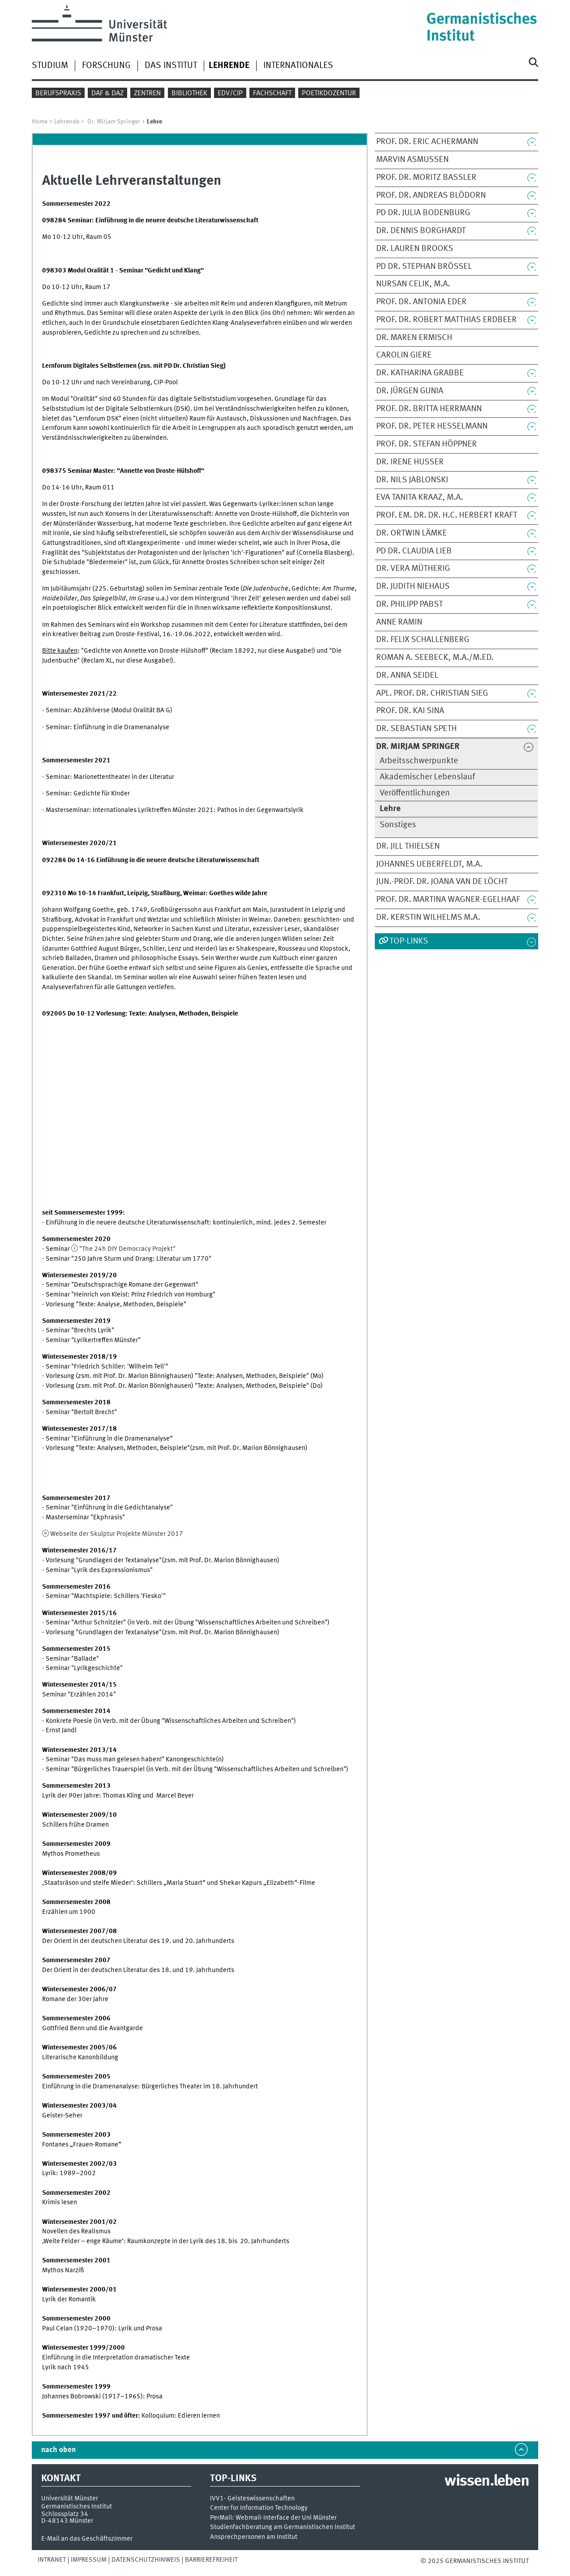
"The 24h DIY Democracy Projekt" (127, 1249)
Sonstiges (398, 825)
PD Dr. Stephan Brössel (424, 267)
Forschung (106, 65)
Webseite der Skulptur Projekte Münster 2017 (116, 1534)
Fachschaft (272, 93)
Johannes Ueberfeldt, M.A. (429, 864)
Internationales (298, 65)
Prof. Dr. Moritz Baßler (426, 178)
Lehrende (66, 122)
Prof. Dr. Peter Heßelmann (432, 426)
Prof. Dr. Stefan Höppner (426, 444)
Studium (50, 65)
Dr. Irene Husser (410, 462)
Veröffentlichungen (415, 793)
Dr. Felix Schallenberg (422, 640)
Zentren (147, 93)
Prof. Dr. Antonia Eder (421, 302)
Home (39, 122)
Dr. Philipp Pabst (409, 604)
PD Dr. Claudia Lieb (414, 551)
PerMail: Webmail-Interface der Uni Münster (273, 2518)
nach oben (58, 2450)
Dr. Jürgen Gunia (409, 391)
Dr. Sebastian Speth (416, 729)
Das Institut (171, 65)
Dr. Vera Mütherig (413, 569)
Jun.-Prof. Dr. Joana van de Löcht (442, 882)
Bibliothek (189, 93)
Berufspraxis (58, 93)
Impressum (89, 2559)
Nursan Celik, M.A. (413, 284)
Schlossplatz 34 (64, 2514)
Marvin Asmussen (412, 160)
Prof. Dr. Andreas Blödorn (431, 195)
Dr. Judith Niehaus (413, 586)
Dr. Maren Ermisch (414, 338)
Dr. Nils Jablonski (412, 480)
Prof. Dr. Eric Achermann (427, 142)
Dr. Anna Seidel (407, 676)
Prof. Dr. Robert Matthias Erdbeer (446, 320)
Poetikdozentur (329, 93)
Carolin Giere (404, 355)
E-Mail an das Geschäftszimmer (87, 2538)
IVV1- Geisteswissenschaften (252, 2498)
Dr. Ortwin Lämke (411, 533)
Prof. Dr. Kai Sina (410, 711)
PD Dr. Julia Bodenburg (423, 213)
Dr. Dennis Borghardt (421, 231)
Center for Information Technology (259, 2508)
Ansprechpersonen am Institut (253, 2537)
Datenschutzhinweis (145, 2559)
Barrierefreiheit (211, 2559)
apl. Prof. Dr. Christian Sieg (432, 693)
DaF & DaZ (107, 93)
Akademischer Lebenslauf (427, 777)
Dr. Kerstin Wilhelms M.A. (428, 918)
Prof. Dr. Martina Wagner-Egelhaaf (448, 900)
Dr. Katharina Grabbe (420, 373)
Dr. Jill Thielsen (408, 846)
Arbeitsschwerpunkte (419, 761)
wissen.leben (486, 2482)
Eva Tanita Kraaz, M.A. (419, 497)
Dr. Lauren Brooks (414, 249)
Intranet (52, 2559)
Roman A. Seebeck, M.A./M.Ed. (434, 658)
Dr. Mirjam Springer (113, 122)
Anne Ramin (399, 622)
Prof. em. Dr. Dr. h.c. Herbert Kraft (446, 515)
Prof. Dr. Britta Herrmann (429, 409)
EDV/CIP (230, 93)
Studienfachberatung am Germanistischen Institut (282, 2527)
